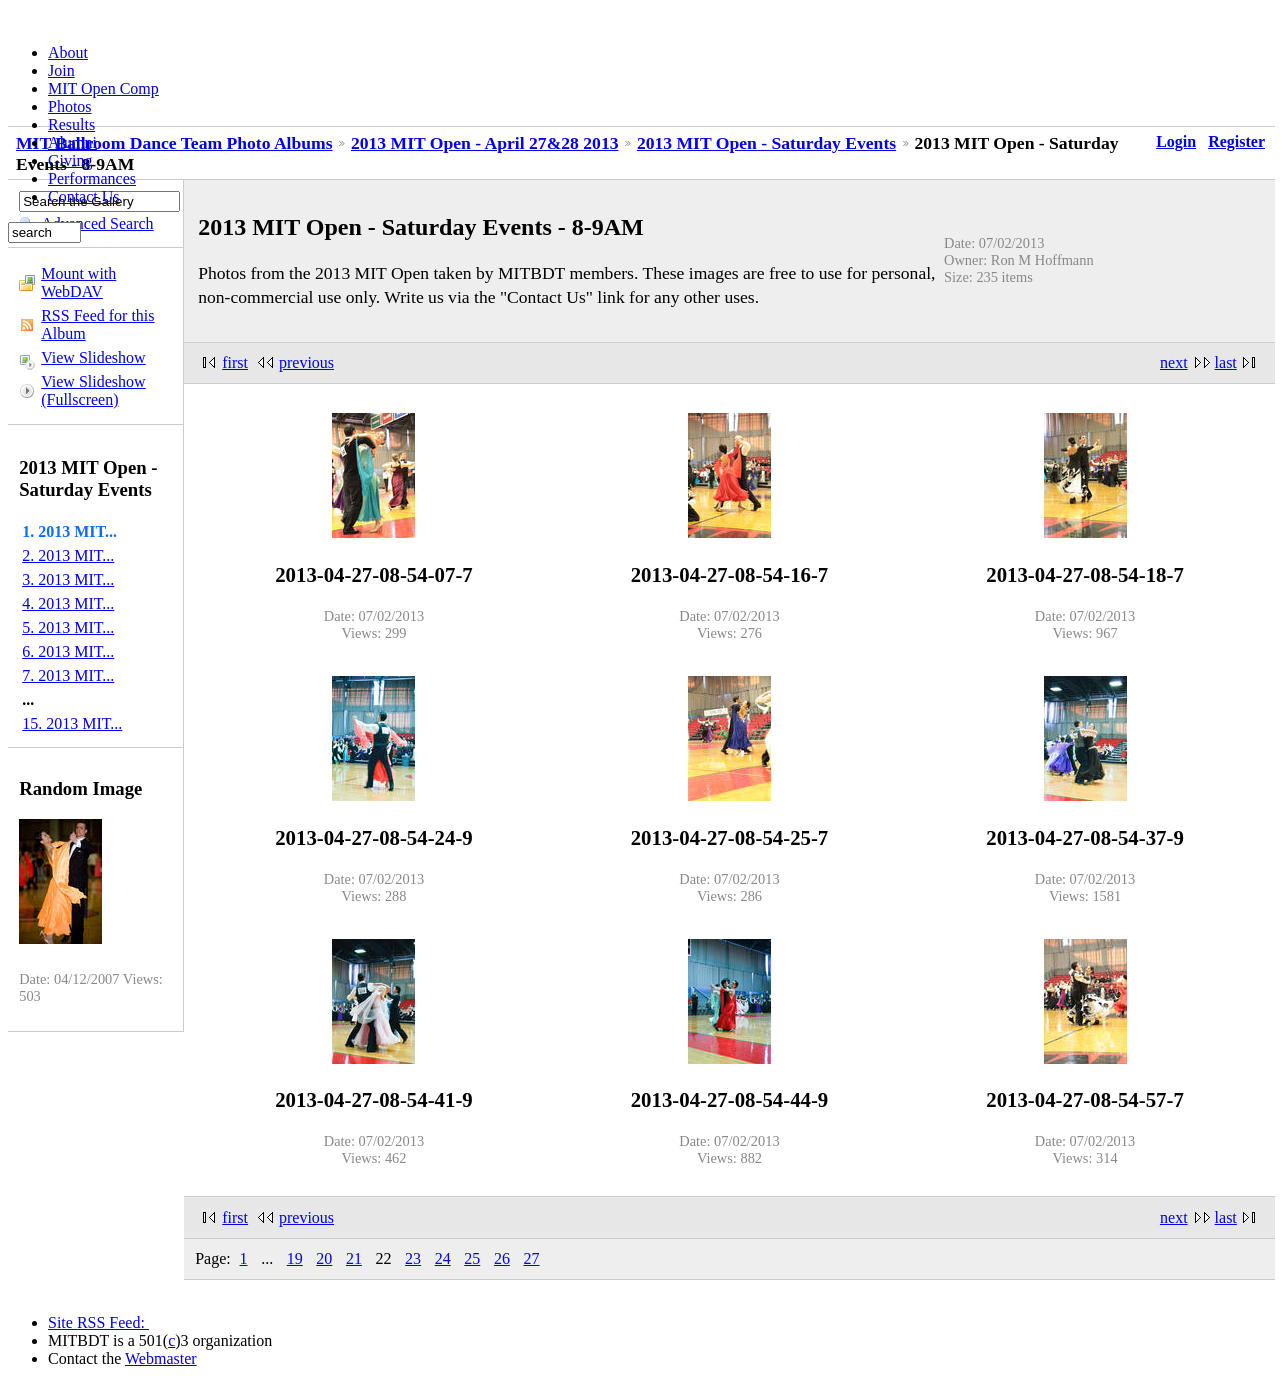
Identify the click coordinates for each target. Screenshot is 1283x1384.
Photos (70, 106)
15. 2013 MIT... (72, 723)
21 (354, 1258)
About (68, 52)
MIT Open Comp (103, 88)
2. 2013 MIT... (68, 555)
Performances (92, 178)
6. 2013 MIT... (68, 651)
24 (443, 1258)
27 (531, 1258)
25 (472, 1258)
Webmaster (161, 1358)
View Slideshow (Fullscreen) (93, 390)
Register (1236, 141)
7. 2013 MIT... (68, 675)
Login (1176, 141)
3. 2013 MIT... (68, 579)
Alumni (72, 142)
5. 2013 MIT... (68, 627)
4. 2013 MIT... (68, 603)
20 (324, 1258)
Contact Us (84, 196)
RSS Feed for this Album (97, 324)
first (235, 362)
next (1174, 362)
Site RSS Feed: (98, 1322)
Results (71, 124)
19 (295, 1258)
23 (413, 1258)
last (1226, 362)
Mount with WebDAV (78, 282)
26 (502, 1258)
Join (61, 70)
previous (306, 362)
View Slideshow (93, 357)
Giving (70, 160)
